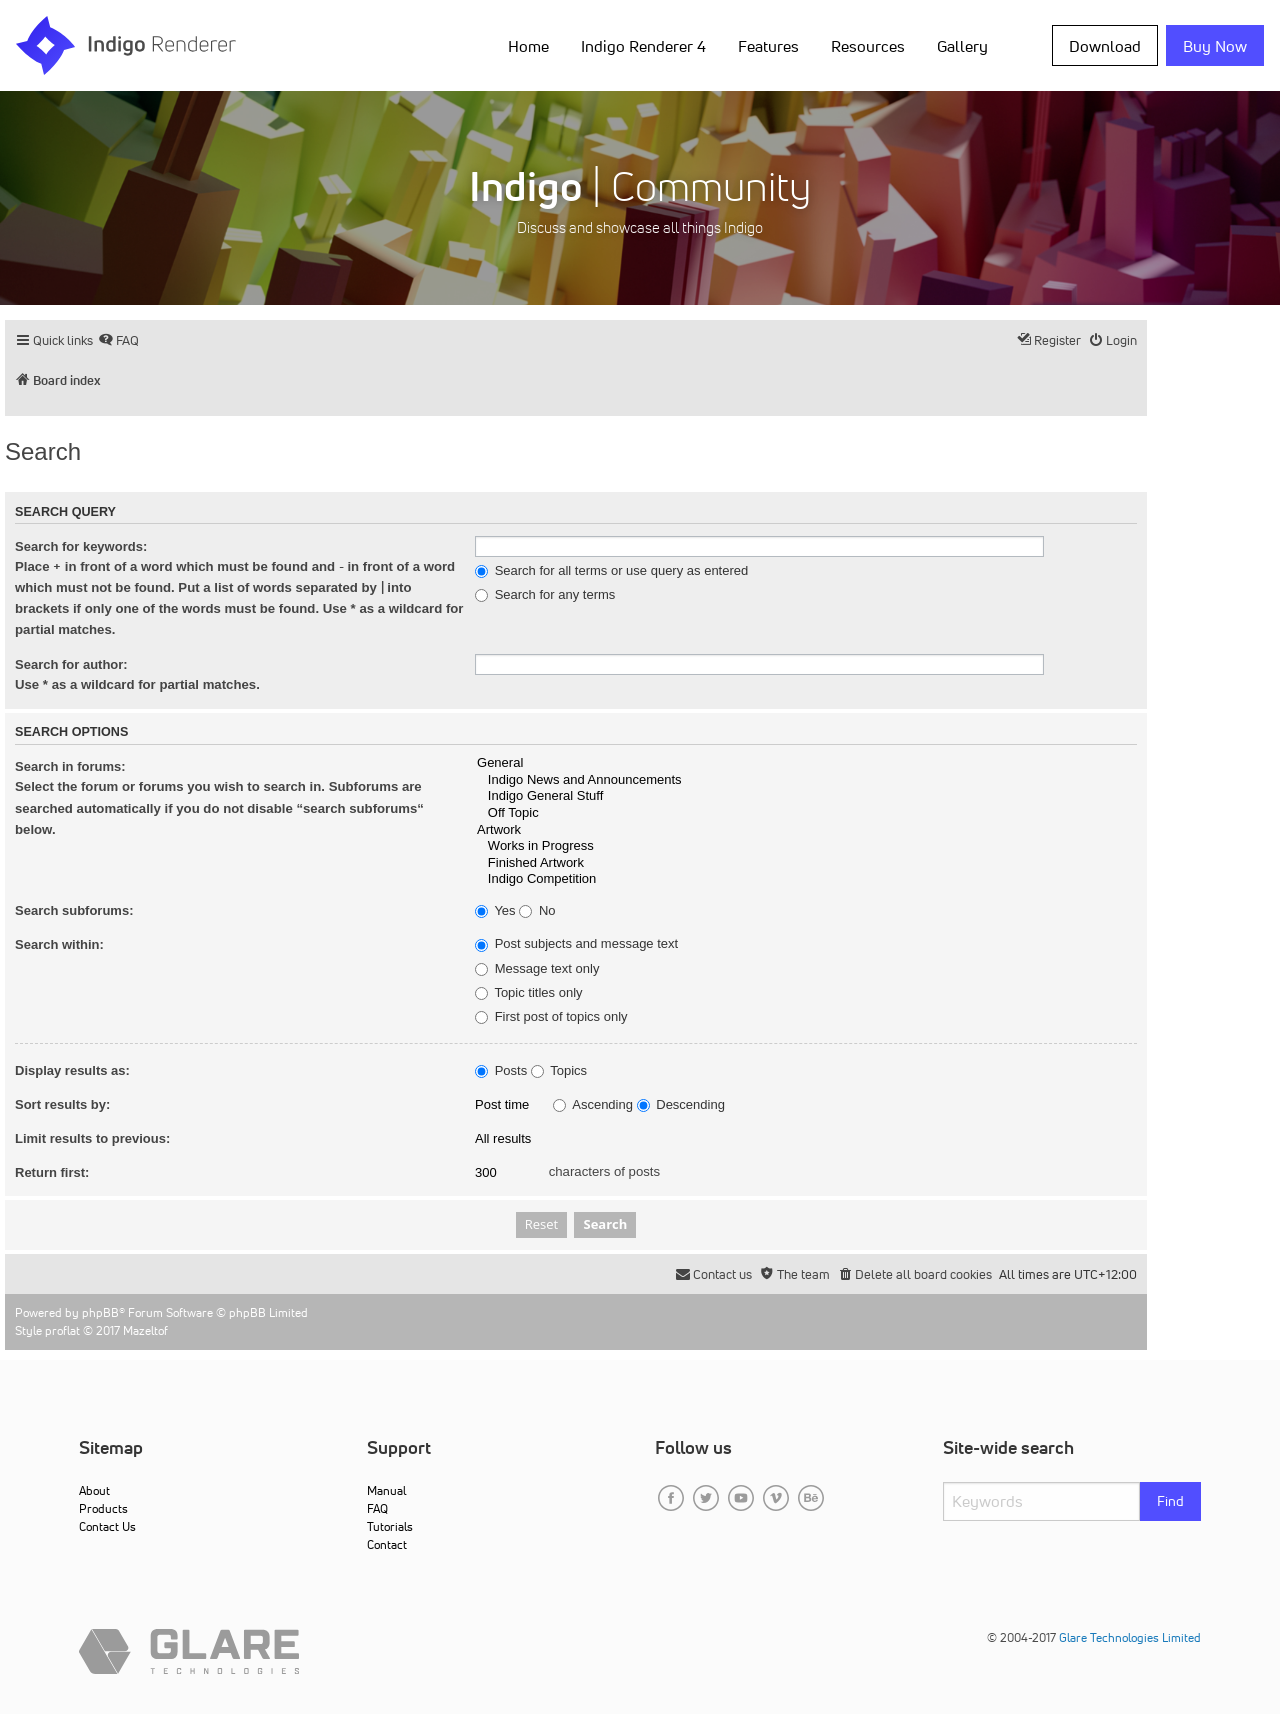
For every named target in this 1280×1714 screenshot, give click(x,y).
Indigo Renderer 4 (643, 46)
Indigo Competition (806, 879)
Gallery (962, 46)
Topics (559, 1071)
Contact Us (107, 1526)
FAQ (377, 1508)
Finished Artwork (806, 863)
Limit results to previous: (92, 1138)
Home (528, 46)
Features (768, 46)
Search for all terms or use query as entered (611, 571)
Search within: (59, 944)
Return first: (52, 1172)
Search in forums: (70, 766)
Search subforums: (74, 910)
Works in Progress (806, 846)
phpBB (100, 1312)
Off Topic (806, 813)
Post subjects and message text (576, 944)
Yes (495, 911)
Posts (501, 1071)
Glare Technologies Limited (1130, 1637)
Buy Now (1215, 46)
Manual (386, 1490)
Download (1105, 46)
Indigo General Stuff (806, 796)
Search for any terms (545, 595)
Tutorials (390, 1526)
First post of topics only (551, 1017)
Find (1170, 1501)
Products (103, 1508)
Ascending (593, 1105)
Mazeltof (145, 1330)
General (806, 763)
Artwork (806, 830)
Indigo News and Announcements (806, 780)
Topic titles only (529, 993)
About (94, 1490)
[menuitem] (118, 340)
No (537, 911)
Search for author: (71, 664)
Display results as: (72, 1070)
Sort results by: (62, 1104)
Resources (868, 46)
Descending (681, 1105)
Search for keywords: (81, 546)
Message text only (537, 969)
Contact (387, 1544)
